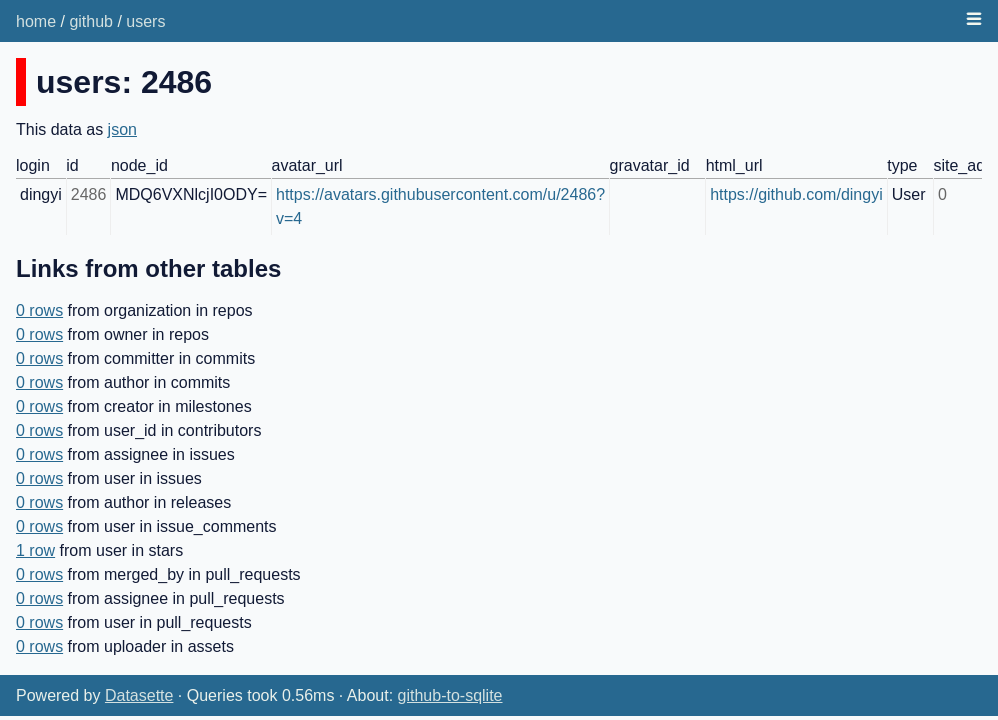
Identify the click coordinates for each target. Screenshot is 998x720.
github (91, 21)
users (145, 21)
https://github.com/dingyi (796, 194)
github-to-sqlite (450, 695)
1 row (35, 550)
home (36, 21)
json (122, 129)
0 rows (39, 310)
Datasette (139, 695)
